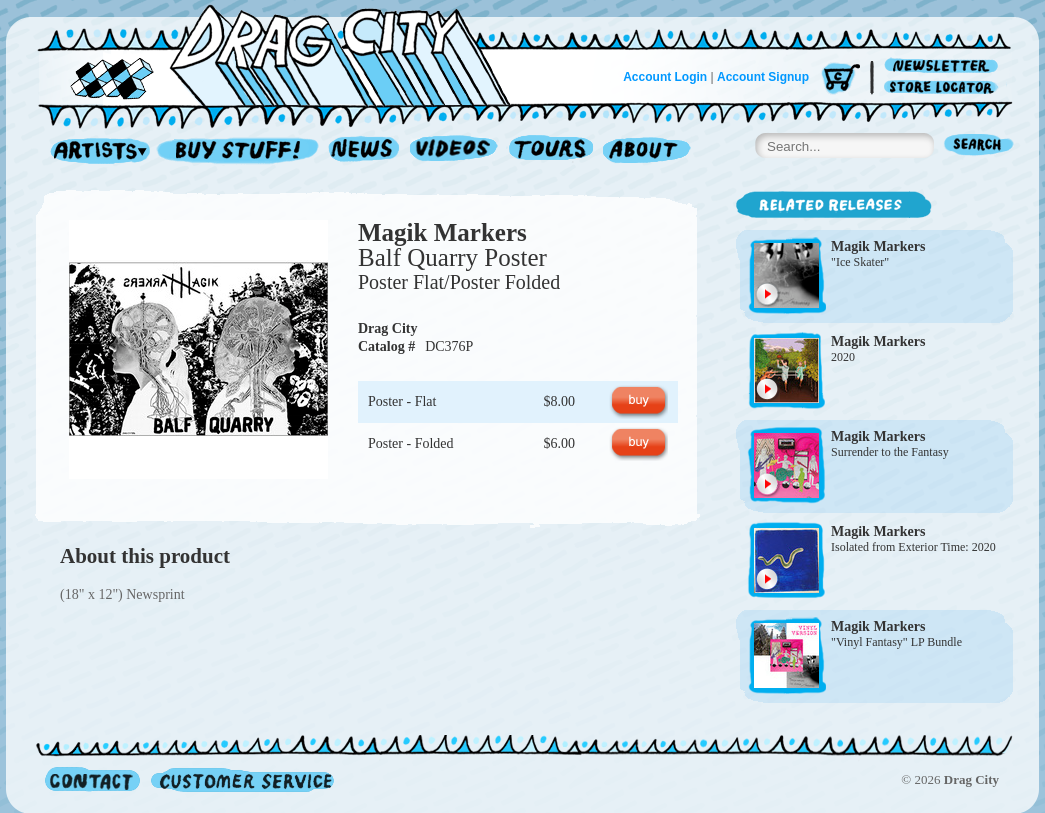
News (365, 151)
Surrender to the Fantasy (890, 452)
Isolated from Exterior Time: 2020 (913, 547)
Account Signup (763, 77)
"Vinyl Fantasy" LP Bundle (896, 642)
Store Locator (944, 87)
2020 (843, 357)
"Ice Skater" (860, 262)
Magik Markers (442, 232)
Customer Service (241, 779)
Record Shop (240, 151)
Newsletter (944, 66)
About (646, 151)
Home (286, 54)
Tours (551, 151)
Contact (92, 779)
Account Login (665, 77)
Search (979, 146)
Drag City (388, 328)
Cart (841, 79)
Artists (95, 151)
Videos (454, 151)
